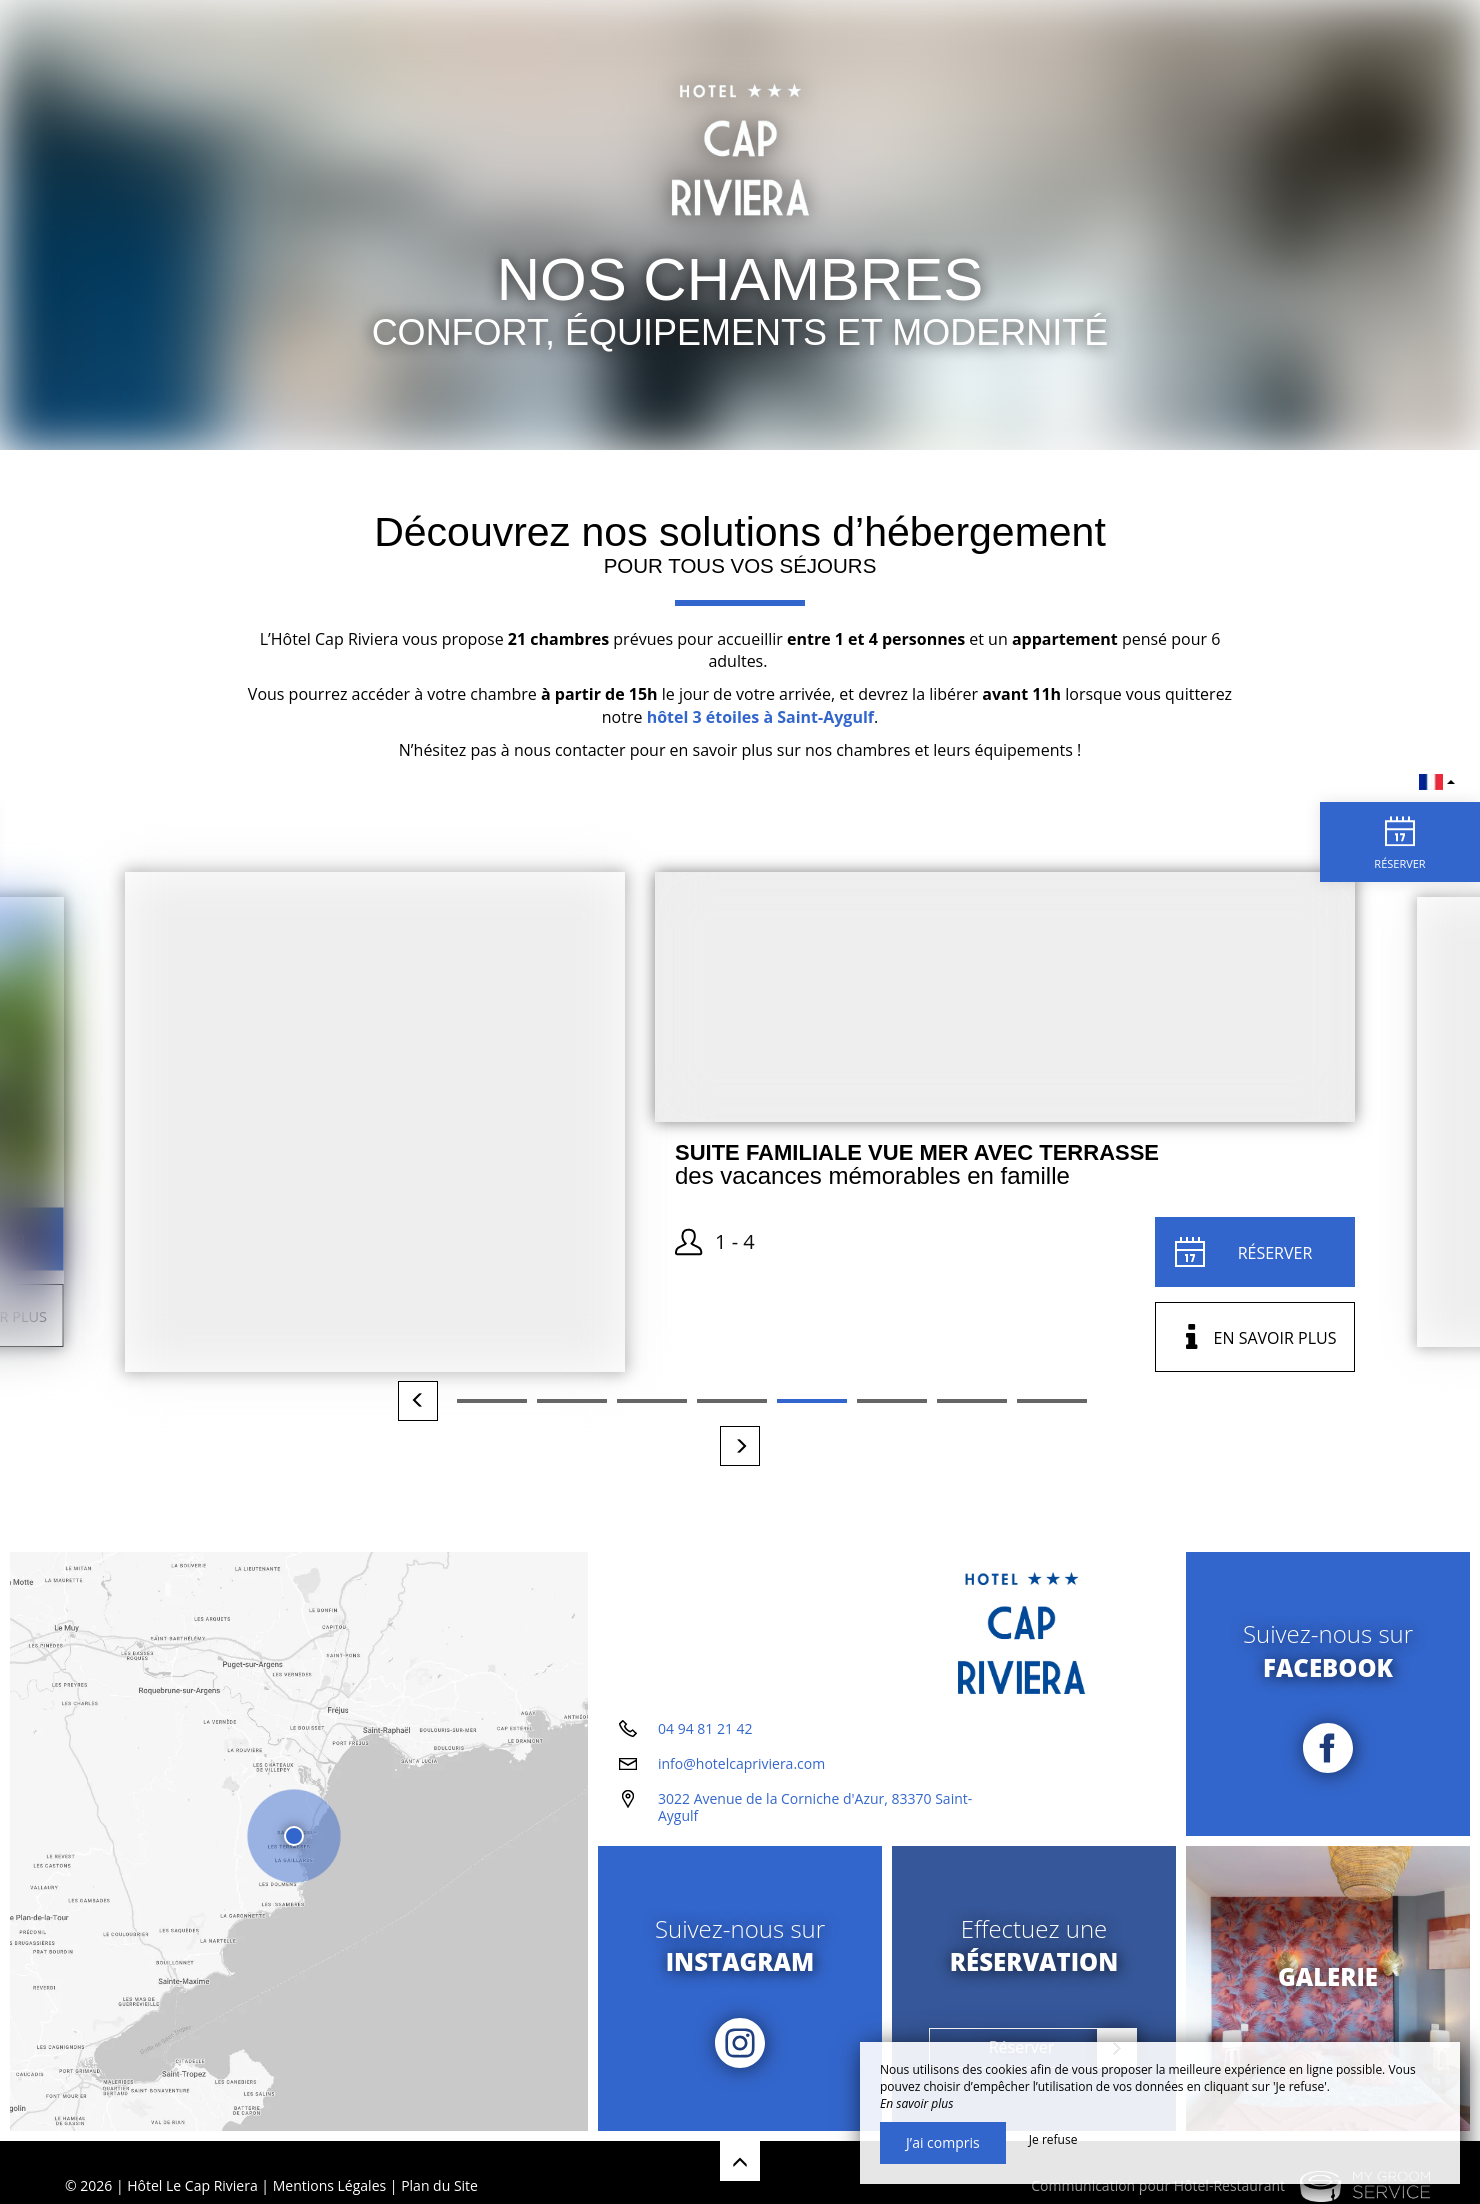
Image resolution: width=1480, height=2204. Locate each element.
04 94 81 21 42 (705, 1728)
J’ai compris (943, 2142)
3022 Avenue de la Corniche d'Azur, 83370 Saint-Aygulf (815, 1807)
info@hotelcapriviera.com (741, 1763)
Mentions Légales (330, 2185)
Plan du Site (439, 2185)
